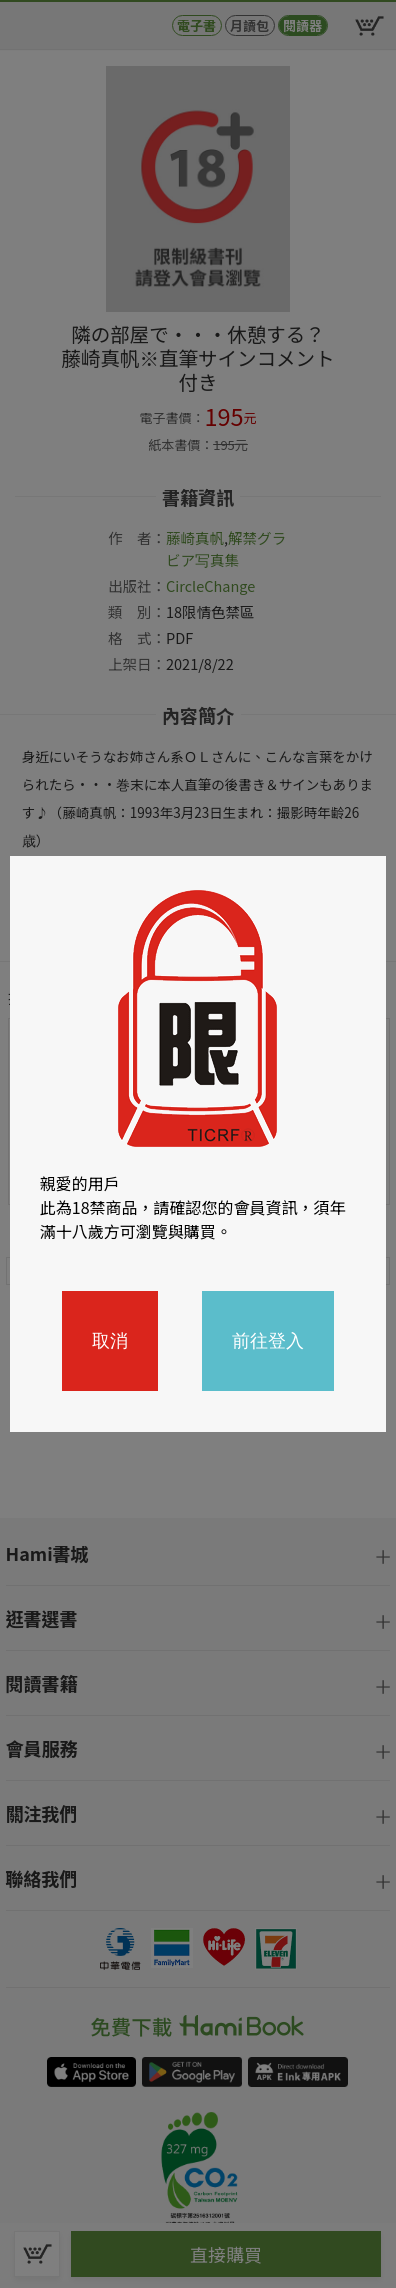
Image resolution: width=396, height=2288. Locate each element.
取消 (110, 1341)
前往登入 (268, 1341)
